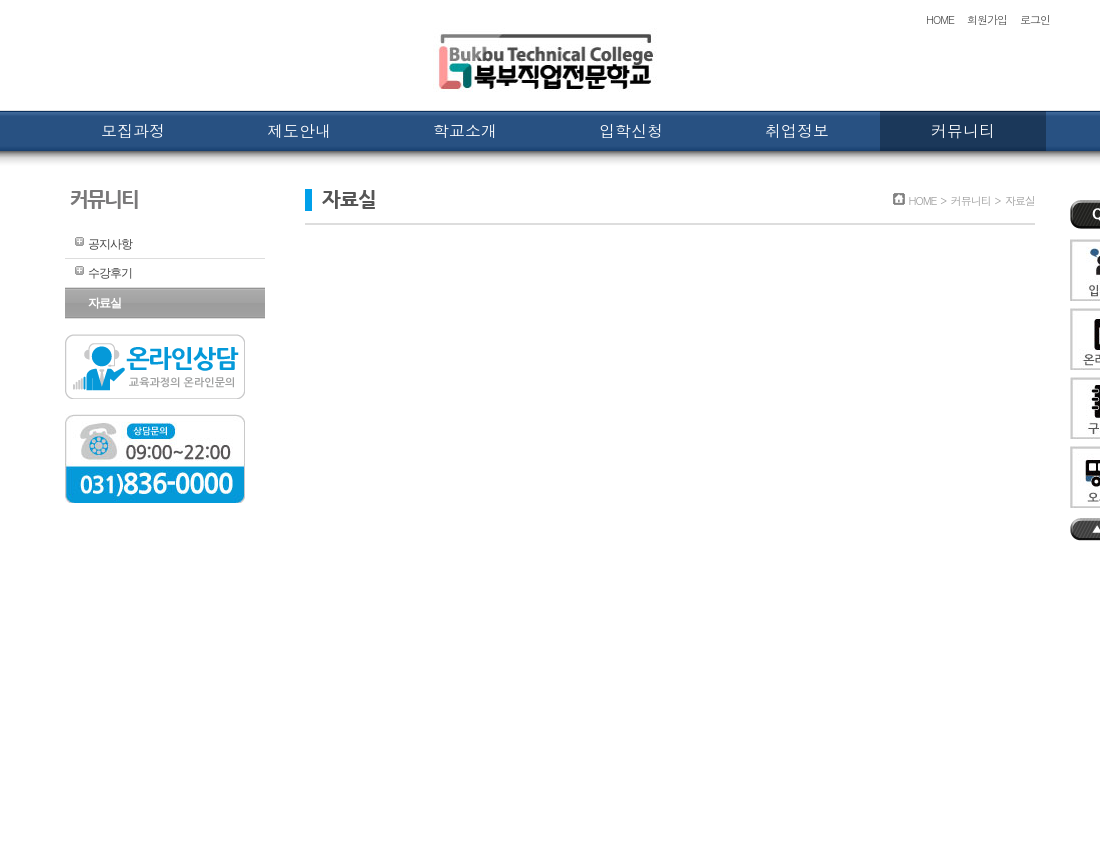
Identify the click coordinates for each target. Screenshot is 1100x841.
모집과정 (133, 130)
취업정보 (797, 130)
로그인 (1035, 19)
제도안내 (299, 130)
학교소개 (465, 130)
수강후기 (110, 273)
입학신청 (631, 130)
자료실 (104, 303)
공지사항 (110, 244)
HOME (940, 19)
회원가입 (987, 19)
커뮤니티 (963, 130)
